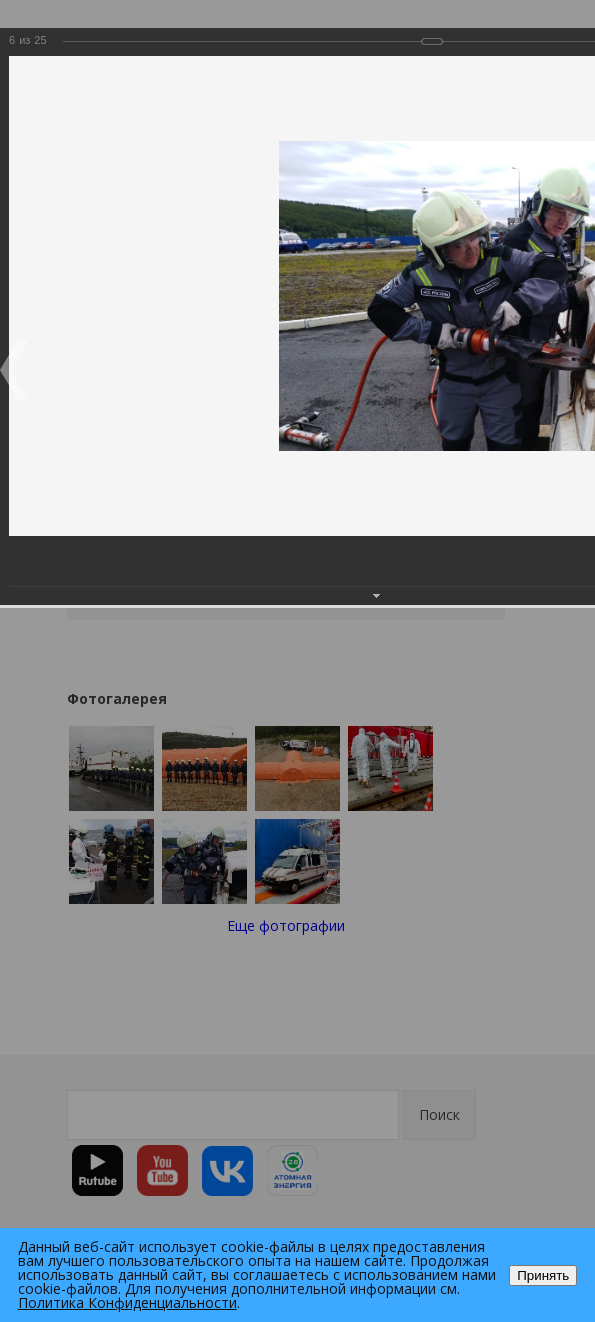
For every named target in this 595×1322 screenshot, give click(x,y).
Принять (543, 1275)
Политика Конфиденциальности (127, 1302)
